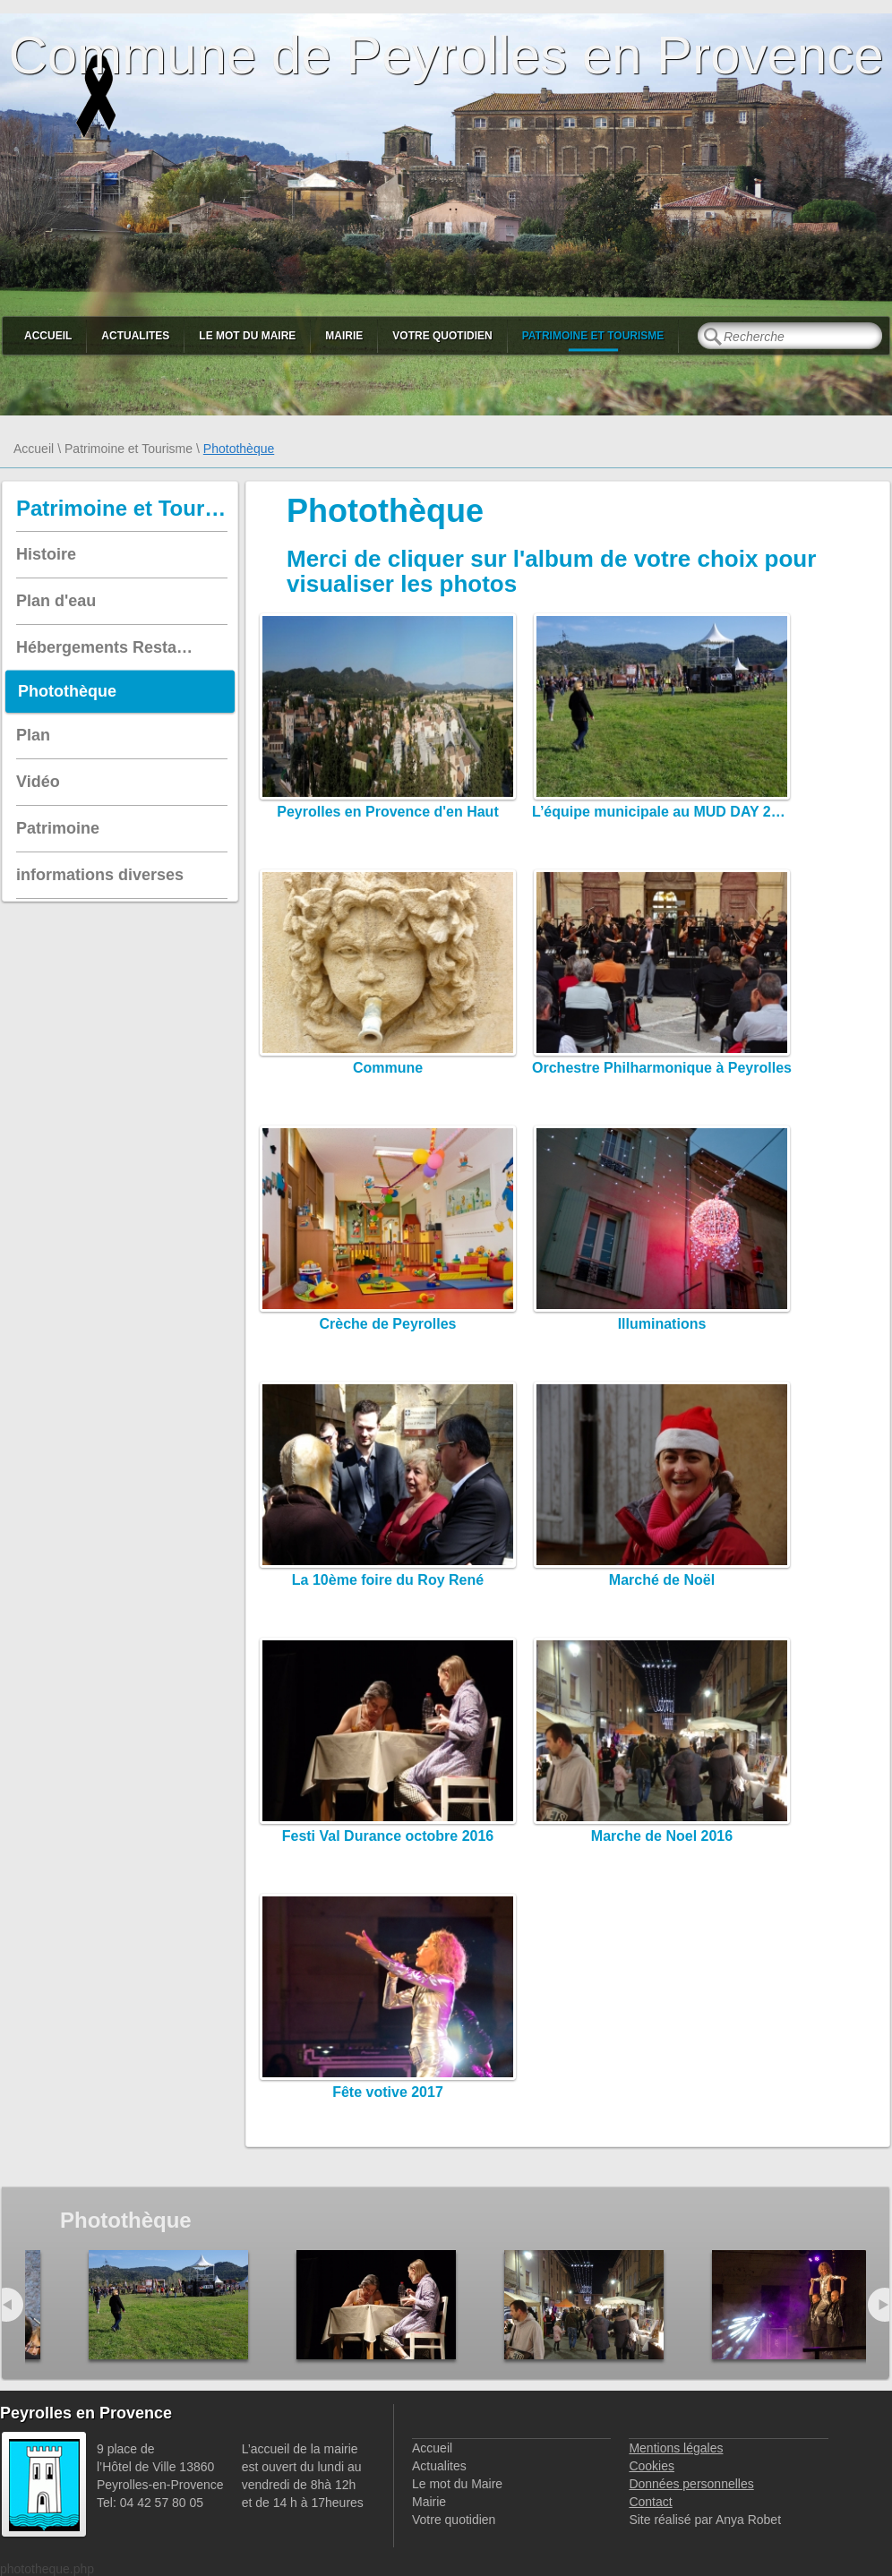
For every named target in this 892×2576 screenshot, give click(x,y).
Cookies (651, 2466)
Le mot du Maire (247, 335)
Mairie (344, 335)
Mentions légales (676, 2448)
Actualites (135, 335)
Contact (650, 2502)
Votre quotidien (442, 335)
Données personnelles (691, 2484)
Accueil (48, 335)
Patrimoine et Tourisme (593, 335)
